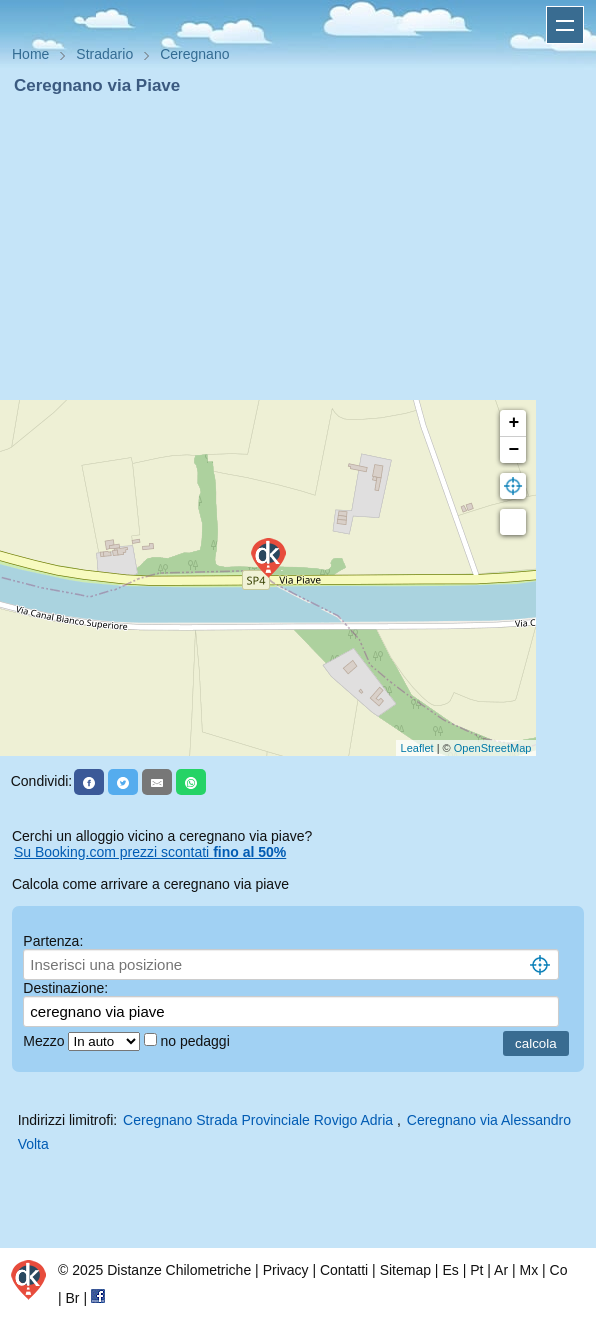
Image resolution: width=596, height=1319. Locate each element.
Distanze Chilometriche (179, 1270)
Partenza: (53, 941)
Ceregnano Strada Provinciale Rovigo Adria (258, 1120)
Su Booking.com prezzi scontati (150, 852)
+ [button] (513, 423)
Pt (476, 1270)
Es (450, 1270)
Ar (501, 1270)
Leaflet (417, 748)
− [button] (513, 450)
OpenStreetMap (493, 748)
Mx (528, 1270)
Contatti (344, 1270)
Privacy (286, 1270)
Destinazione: (65, 988)
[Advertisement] (298, 248)
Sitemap (405, 1270)
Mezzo (45, 1041)
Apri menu (565, 25)
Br (73, 1298)
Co (559, 1270)
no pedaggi (196, 1041)
